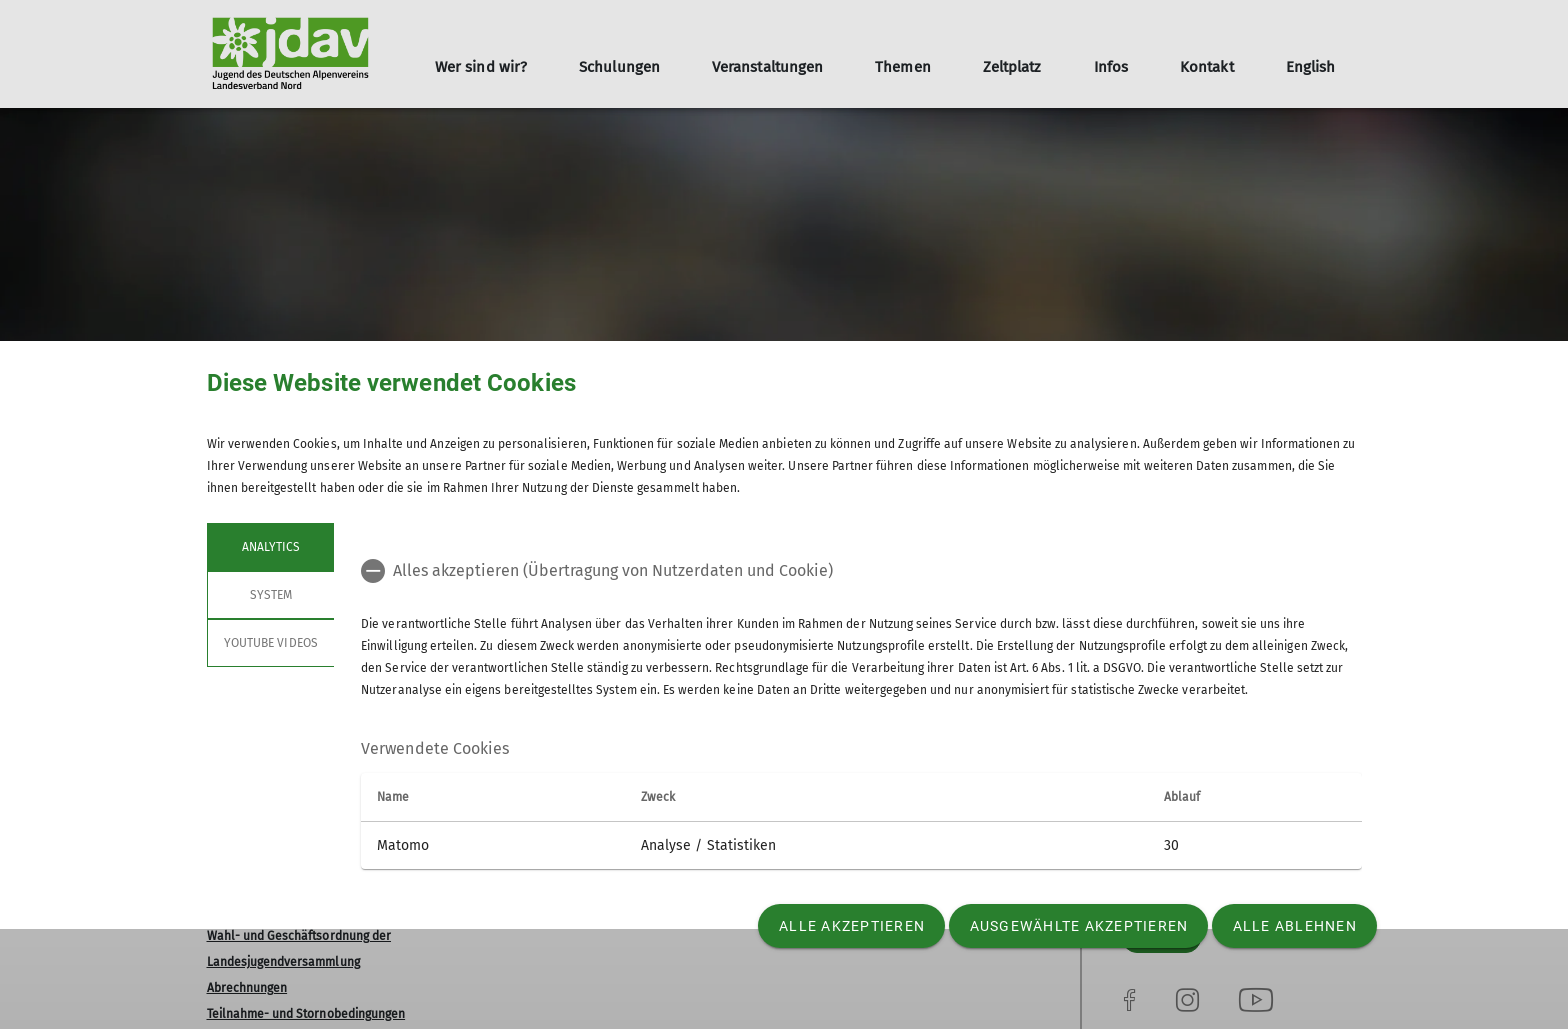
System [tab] (270, 595)
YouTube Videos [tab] (271, 643)
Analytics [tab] (270, 547)
